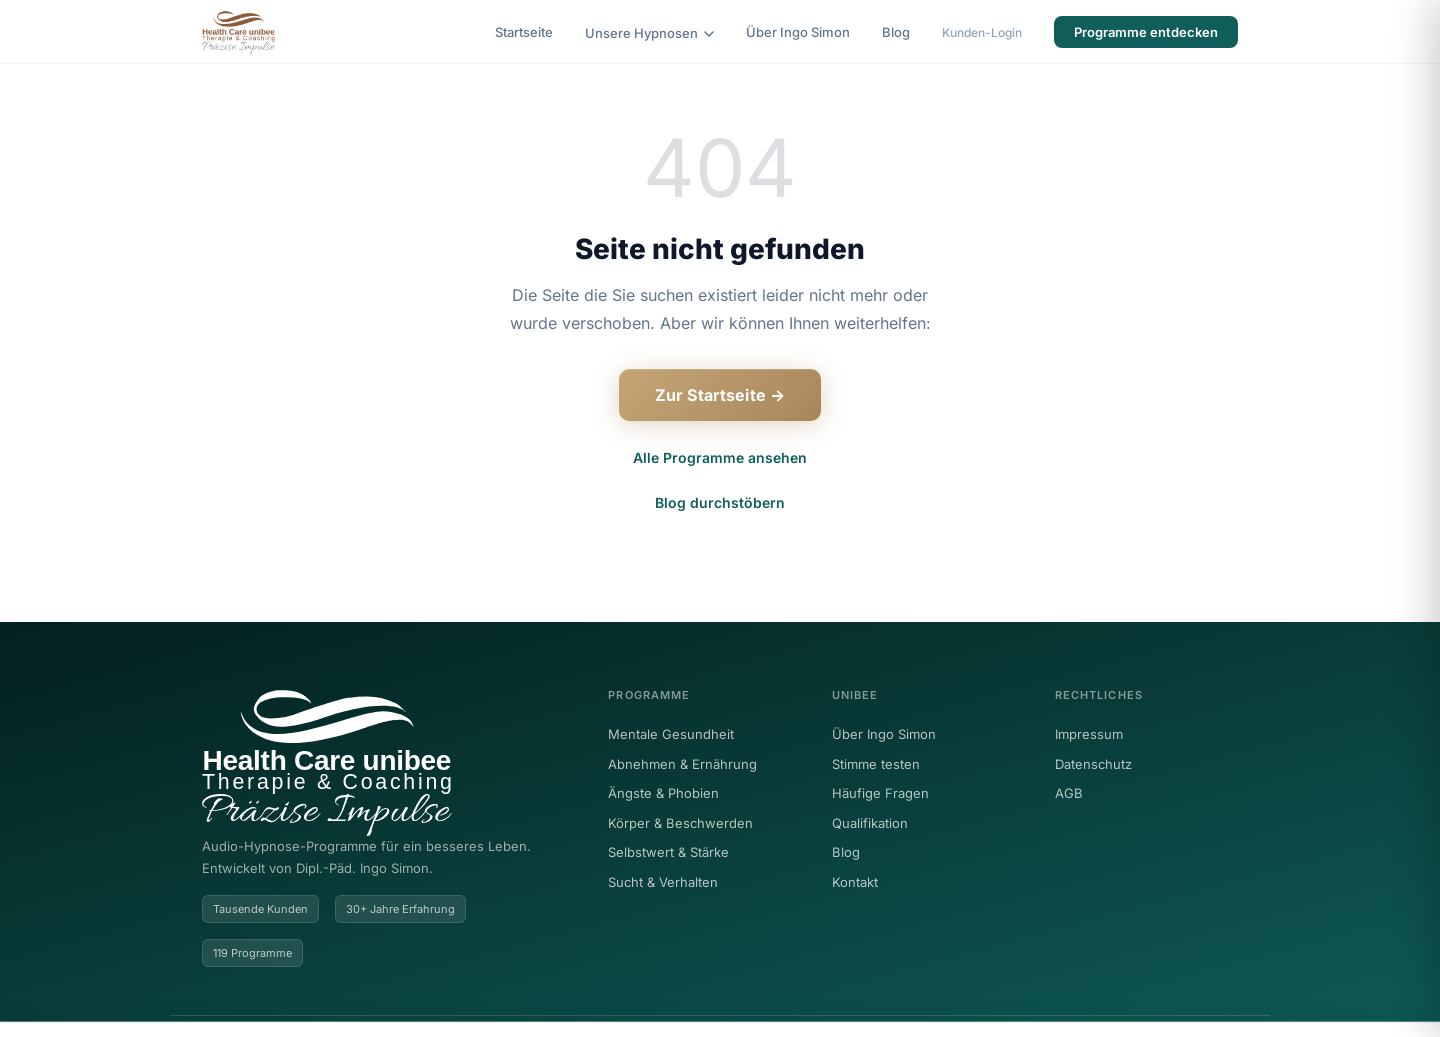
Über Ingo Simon (798, 32)
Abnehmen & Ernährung (682, 764)
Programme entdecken (1146, 32)
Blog (896, 32)
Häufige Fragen (880, 793)
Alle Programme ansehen (720, 457)
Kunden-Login (982, 32)
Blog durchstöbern (720, 502)
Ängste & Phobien (663, 793)
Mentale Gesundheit (671, 734)
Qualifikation (870, 823)
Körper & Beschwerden (680, 823)
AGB (1069, 793)
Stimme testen (876, 764)
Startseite (524, 32)
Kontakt (855, 882)
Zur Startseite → (720, 395)
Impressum (1089, 734)
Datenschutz (1093, 764)
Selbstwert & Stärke (668, 852)
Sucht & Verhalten (663, 882)
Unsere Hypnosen (649, 33)
